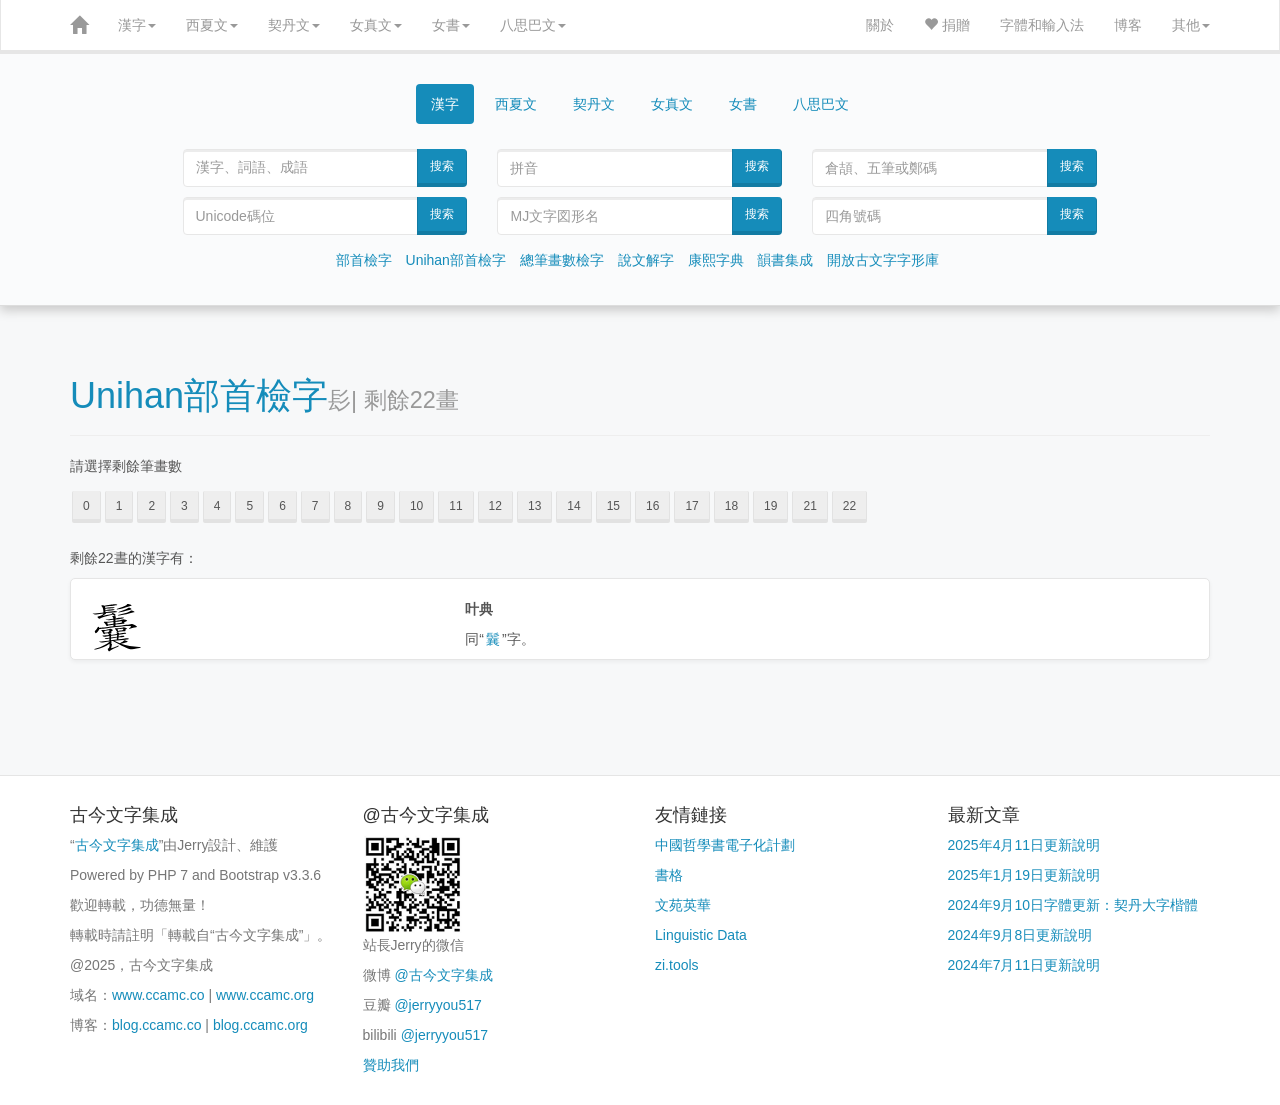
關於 (880, 25)
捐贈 (947, 25)
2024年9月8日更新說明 (1020, 935)
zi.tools (677, 965)
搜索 (442, 166)
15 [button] (613, 506)
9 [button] (380, 506)
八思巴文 (533, 25)
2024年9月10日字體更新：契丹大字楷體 (1073, 905)
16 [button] (652, 506)
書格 (669, 875)
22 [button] (849, 506)
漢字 (137, 25)
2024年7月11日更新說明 (1024, 965)
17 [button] (691, 506)
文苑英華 (683, 905)
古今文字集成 (117, 845)
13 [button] (534, 506)
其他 (1191, 25)
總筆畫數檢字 (562, 260)
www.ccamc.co (158, 995)
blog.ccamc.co (156, 1025)
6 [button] (282, 506)
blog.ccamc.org (260, 1025)
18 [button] (731, 506)
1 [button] (119, 506)
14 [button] (573, 506)
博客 (1128, 25)
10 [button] (416, 506)
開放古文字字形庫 (883, 260)
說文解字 (646, 260)
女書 (451, 25)
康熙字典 (716, 260)
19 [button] (770, 506)
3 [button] (184, 506)
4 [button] (217, 506)
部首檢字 (364, 260)
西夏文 (212, 25)
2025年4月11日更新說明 (1024, 845)
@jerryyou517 (437, 1005)
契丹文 (294, 25)
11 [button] (455, 506)
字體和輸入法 (1042, 25)
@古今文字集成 (443, 975)
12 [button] (495, 506)
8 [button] (348, 506)
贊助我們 (391, 1065)
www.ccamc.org (265, 995)
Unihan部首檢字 (456, 260)
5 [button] (249, 506)
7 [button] (315, 506)
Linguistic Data (701, 935)
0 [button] (86, 506)
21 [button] (809, 506)
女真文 (376, 25)
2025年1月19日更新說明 (1024, 875)
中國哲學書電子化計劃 (725, 845)
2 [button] (151, 506)
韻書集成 (785, 260)
